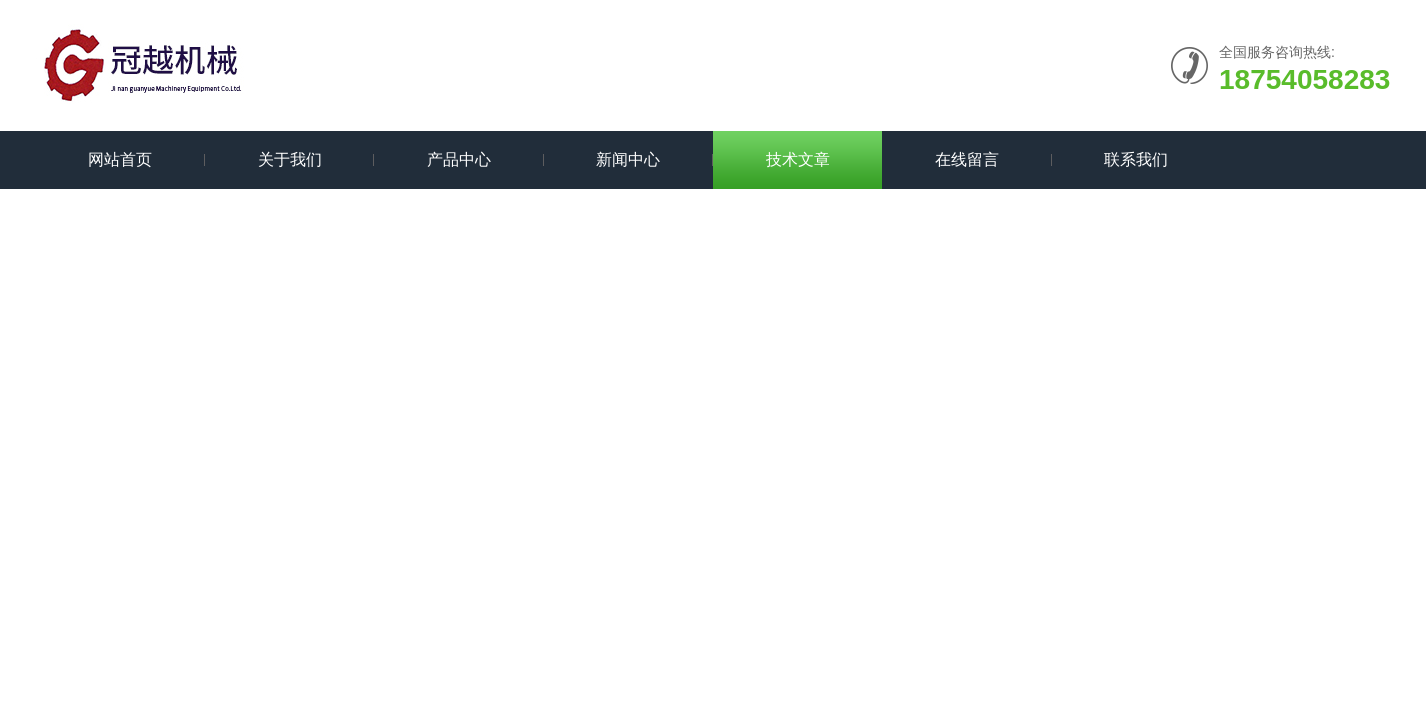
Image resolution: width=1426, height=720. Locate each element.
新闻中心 (628, 159)
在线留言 (967, 159)
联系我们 (1136, 159)
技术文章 (798, 159)
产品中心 (459, 159)
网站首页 (120, 159)
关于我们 (290, 159)
